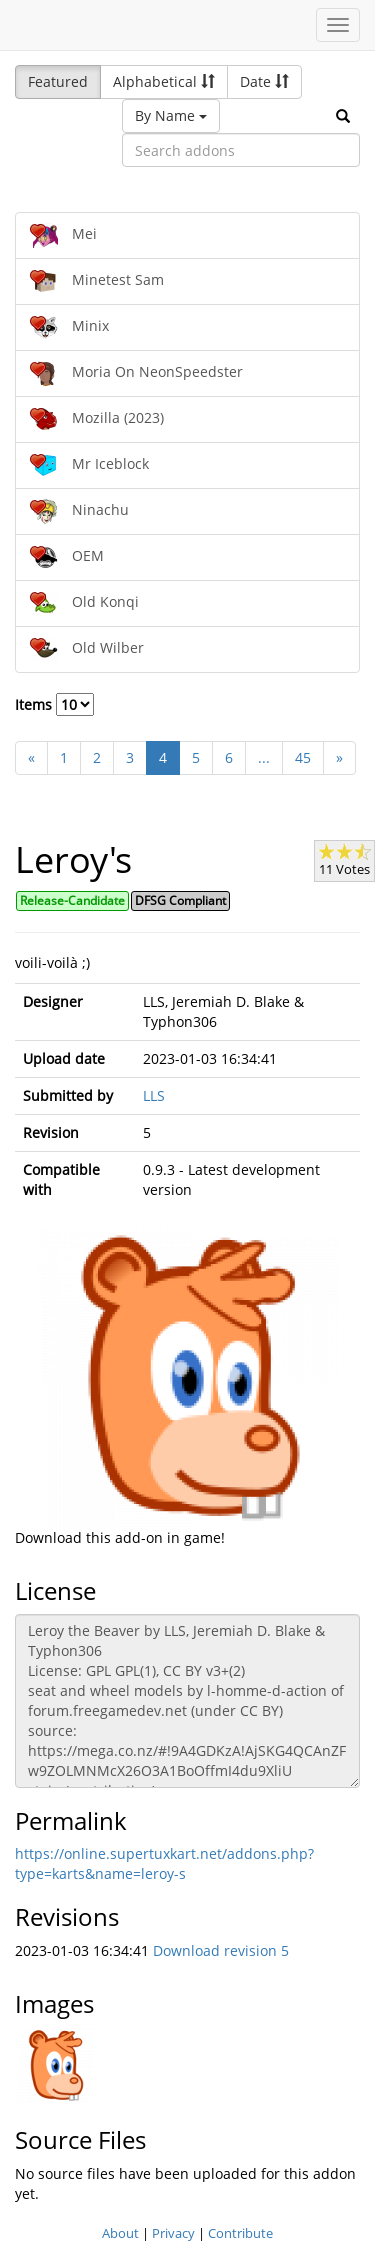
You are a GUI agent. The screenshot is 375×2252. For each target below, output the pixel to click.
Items (54, 704)
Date (264, 81)
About (120, 2233)
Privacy (173, 2233)
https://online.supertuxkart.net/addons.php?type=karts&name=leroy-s (164, 1863)
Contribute (240, 2233)
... (264, 757)
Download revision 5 (221, 1950)
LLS (154, 1095)
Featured (58, 81)
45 (303, 757)
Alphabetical (164, 81)
